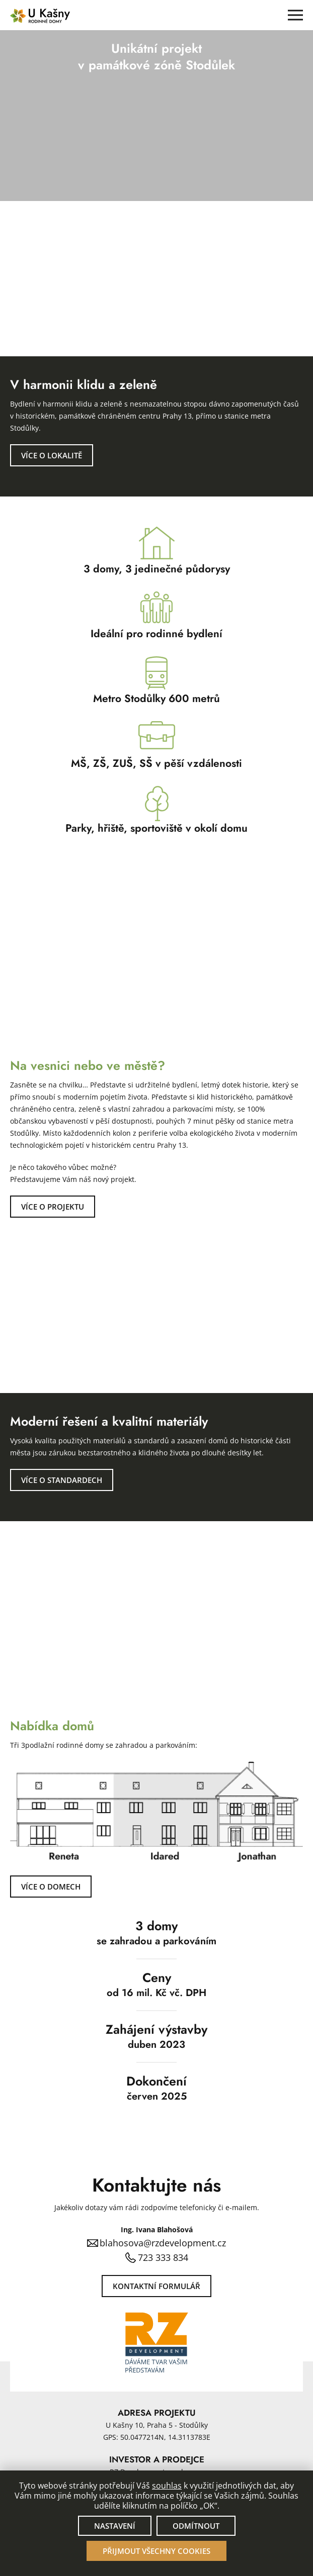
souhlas (167, 2485)
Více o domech (51, 1886)
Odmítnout (196, 2526)
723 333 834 (163, 2257)
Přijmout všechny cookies (156, 2551)
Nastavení (114, 2526)
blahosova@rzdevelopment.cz (163, 2243)
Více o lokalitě (51, 455)
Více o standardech (61, 1480)
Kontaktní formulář (156, 2286)
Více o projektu (52, 1207)
